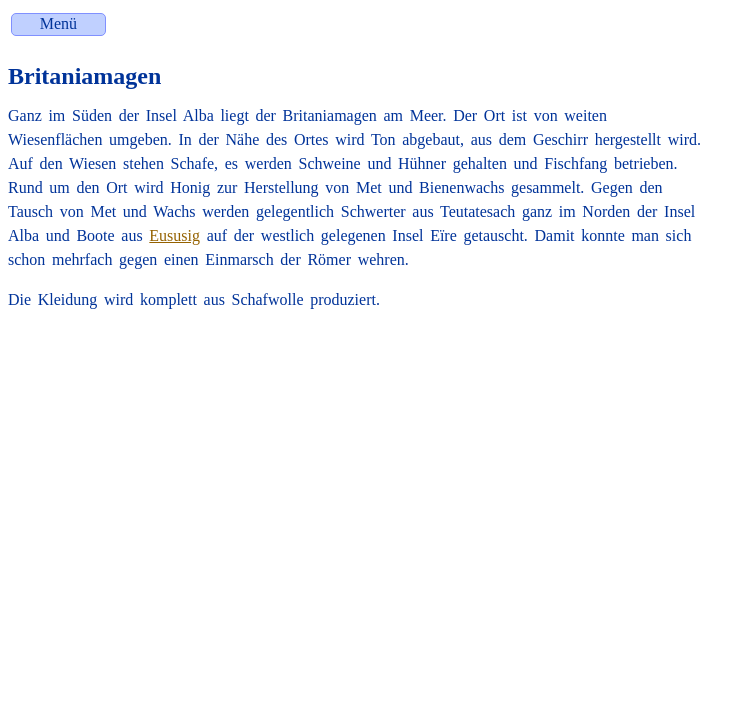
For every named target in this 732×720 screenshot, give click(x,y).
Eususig (174, 235)
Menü (58, 23)
